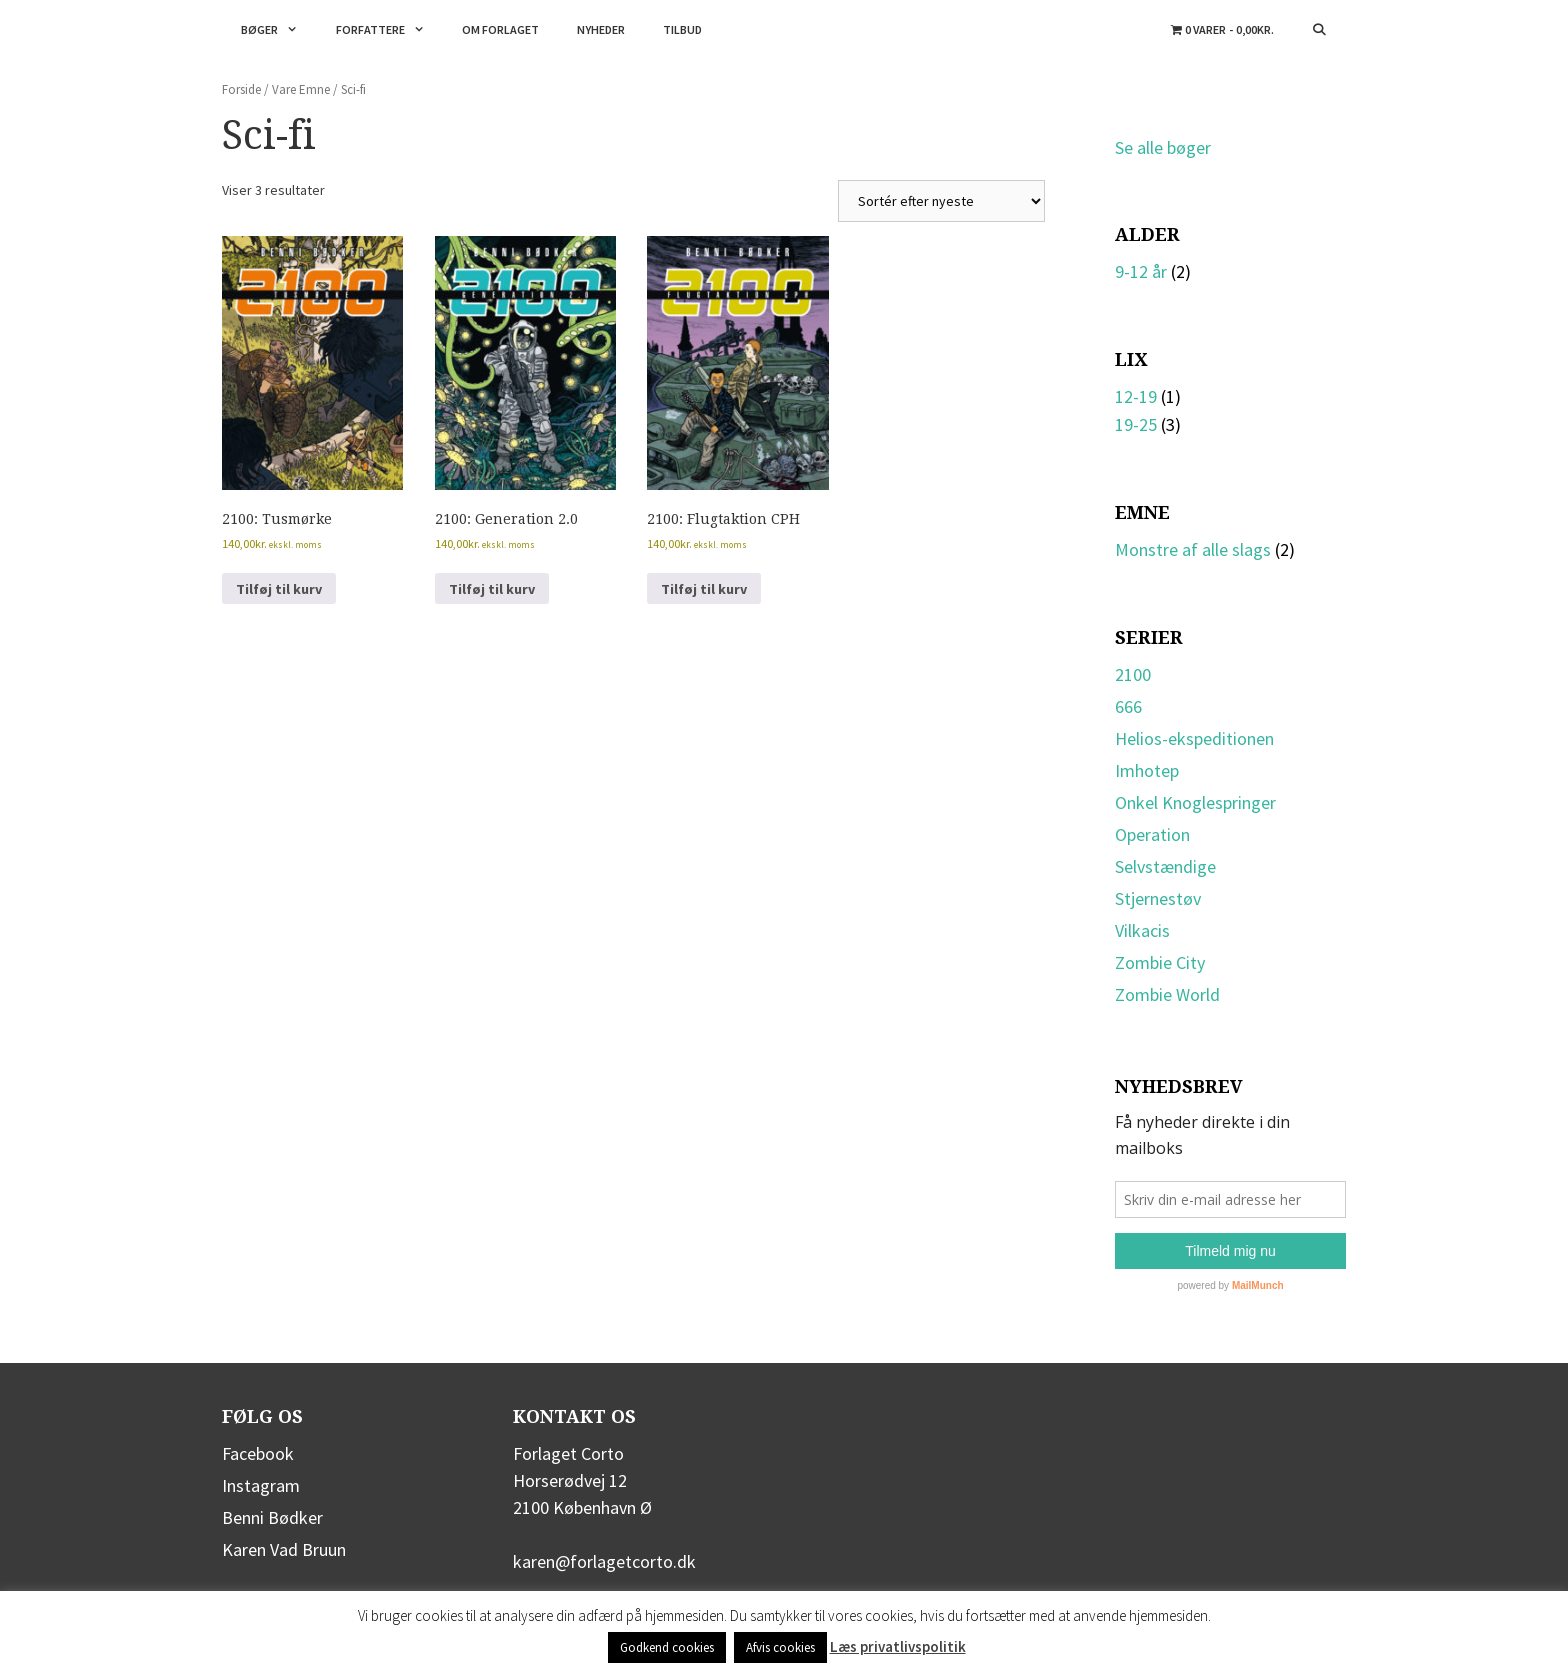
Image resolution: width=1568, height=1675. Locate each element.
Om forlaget (500, 29)
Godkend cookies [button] (667, 1647)
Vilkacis (1142, 930)
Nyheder (601, 29)
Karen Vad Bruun (284, 1549)
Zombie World (1167, 994)
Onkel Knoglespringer (1195, 802)
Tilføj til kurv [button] (279, 589)
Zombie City (1160, 962)
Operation (1152, 834)
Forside (241, 89)
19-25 (1136, 424)
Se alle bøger (1163, 147)
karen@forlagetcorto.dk (604, 1561)
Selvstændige (1165, 866)
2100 (1133, 674)
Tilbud (682, 29)
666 (1128, 706)
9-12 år (1141, 271)
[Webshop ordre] (941, 201)
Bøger (279, 30)
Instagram (261, 1485)
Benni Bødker (272, 1517)
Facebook (258, 1453)
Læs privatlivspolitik (898, 1646)
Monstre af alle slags (1193, 549)
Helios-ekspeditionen (1194, 738)
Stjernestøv (1158, 898)
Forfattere (390, 30)
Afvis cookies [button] (780, 1647)
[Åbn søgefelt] (1319, 30)
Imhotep (1147, 770)
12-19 (1136, 396)
